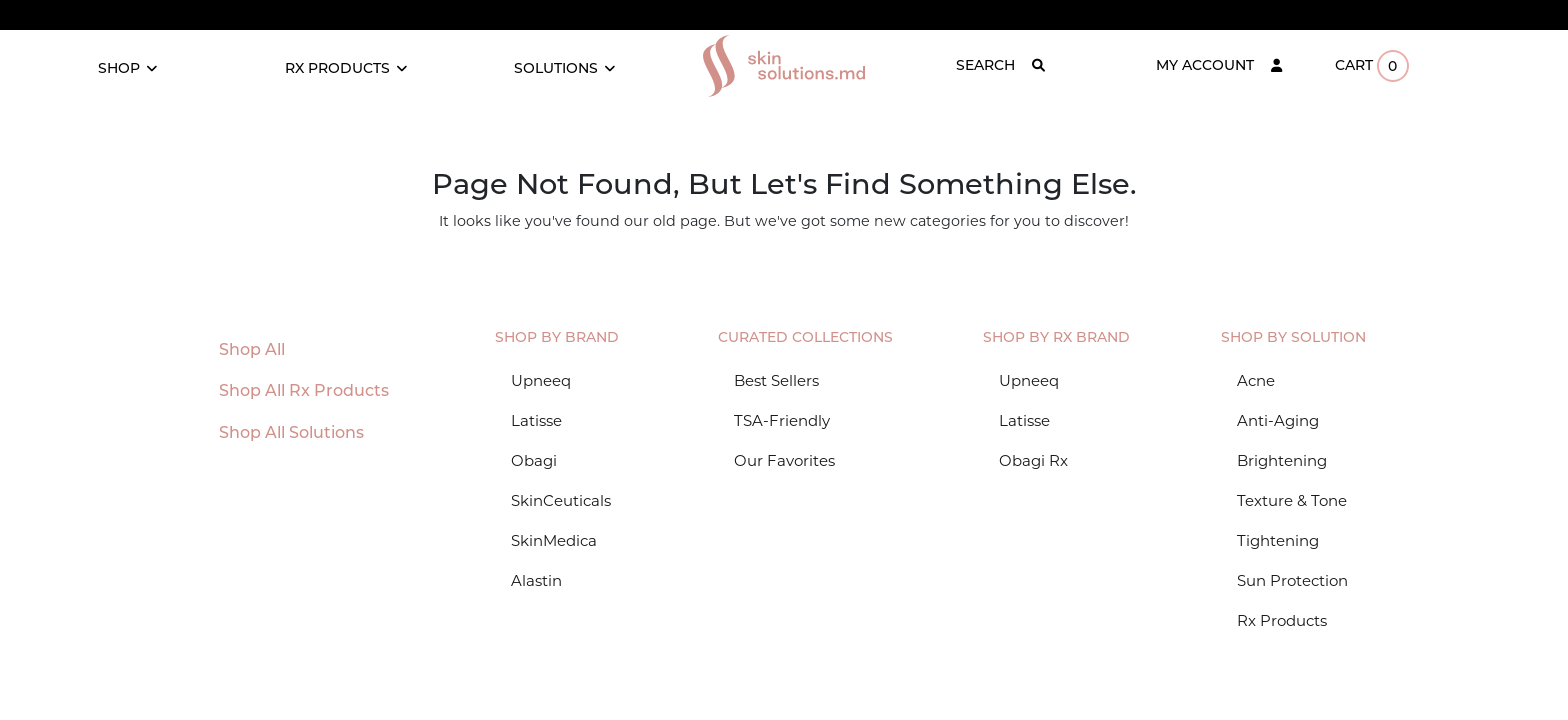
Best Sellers (776, 380)
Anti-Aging (1278, 420)
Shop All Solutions (291, 432)
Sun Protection (1292, 580)
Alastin (536, 580)
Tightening (1278, 540)
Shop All (252, 349)
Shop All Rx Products (304, 390)
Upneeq (541, 380)
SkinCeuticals (561, 500)
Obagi (534, 460)
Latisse (536, 420)
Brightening (1282, 460)
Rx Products (1282, 620)
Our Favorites (784, 460)
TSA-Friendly (782, 420)
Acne (1256, 380)
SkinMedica (554, 540)
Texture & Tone (1292, 500)
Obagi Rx (1033, 460)
